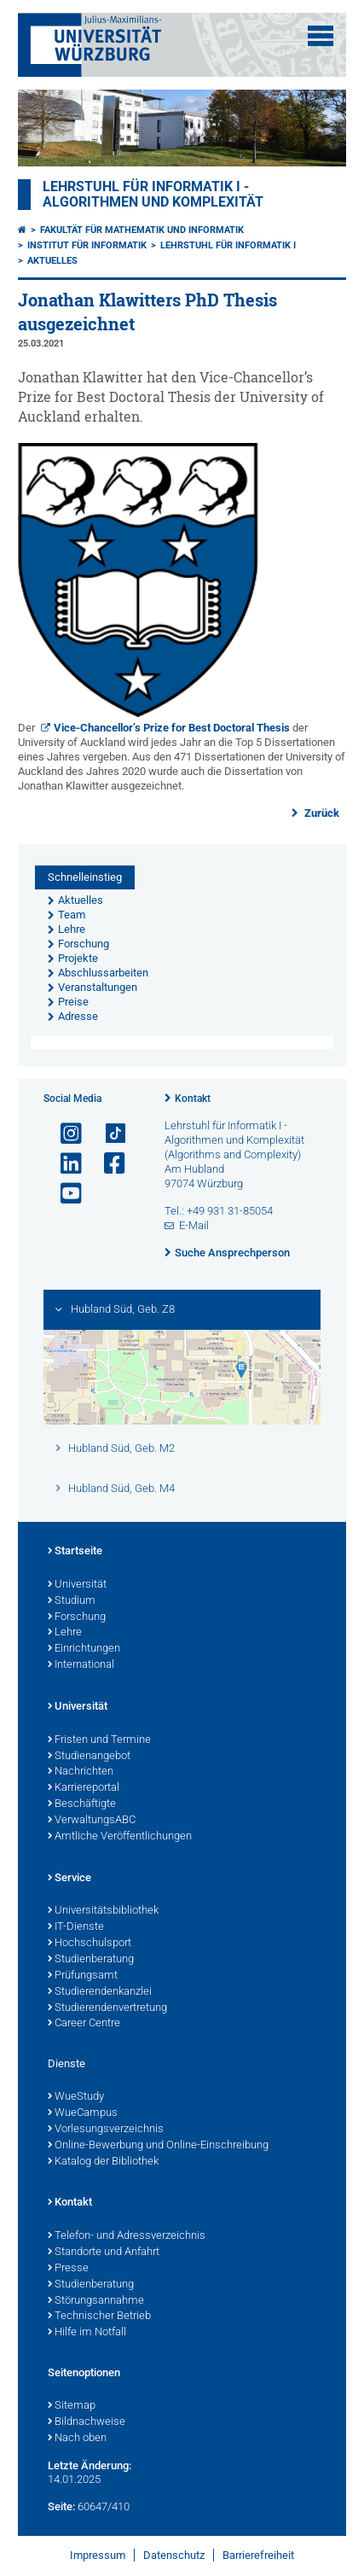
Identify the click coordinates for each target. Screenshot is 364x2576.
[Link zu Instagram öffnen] (63, 1134)
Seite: (61, 2506)
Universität (77, 1585)
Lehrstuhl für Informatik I (228, 245)
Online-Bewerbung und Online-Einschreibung (158, 2145)
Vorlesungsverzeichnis (106, 2129)
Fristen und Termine (99, 1740)
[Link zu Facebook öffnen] (107, 1164)
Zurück (320, 813)
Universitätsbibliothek (103, 1911)
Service (69, 1878)
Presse (68, 2268)
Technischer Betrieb (99, 2316)
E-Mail (194, 1225)
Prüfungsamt (83, 1976)
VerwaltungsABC (92, 1820)
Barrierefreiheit (258, 2555)
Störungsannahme (96, 2301)
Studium (71, 1601)
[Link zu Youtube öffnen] (63, 1194)
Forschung (77, 1617)
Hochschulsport (89, 1943)
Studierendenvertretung (107, 2008)
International (81, 1665)
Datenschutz (174, 2555)
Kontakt (193, 1098)
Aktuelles (52, 260)
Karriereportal (83, 1788)
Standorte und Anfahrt (103, 2252)
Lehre (65, 1633)
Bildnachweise (86, 2422)
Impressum (97, 2555)
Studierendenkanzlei (100, 1992)
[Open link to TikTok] (107, 1134)
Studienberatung (91, 1959)
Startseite (75, 1551)
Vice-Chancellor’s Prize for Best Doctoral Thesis (172, 727)
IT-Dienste (76, 1927)
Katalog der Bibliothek (103, 2162)
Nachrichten (80, 1772)
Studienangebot (89, 1756)
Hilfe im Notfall (87, 2332)
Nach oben (77, 2438)
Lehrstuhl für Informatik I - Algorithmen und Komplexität (153, 194)
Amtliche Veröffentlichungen (120, 1837)
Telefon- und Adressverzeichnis (126, 2236)
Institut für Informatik (87, 245)
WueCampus (83, 2113)
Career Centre (84, 2023)
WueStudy (76, 2097)
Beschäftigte (82, 1804)
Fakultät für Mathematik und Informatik (142, 230)
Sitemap (71, 2406)
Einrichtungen (84, 1649)
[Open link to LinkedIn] (63, 1164)
